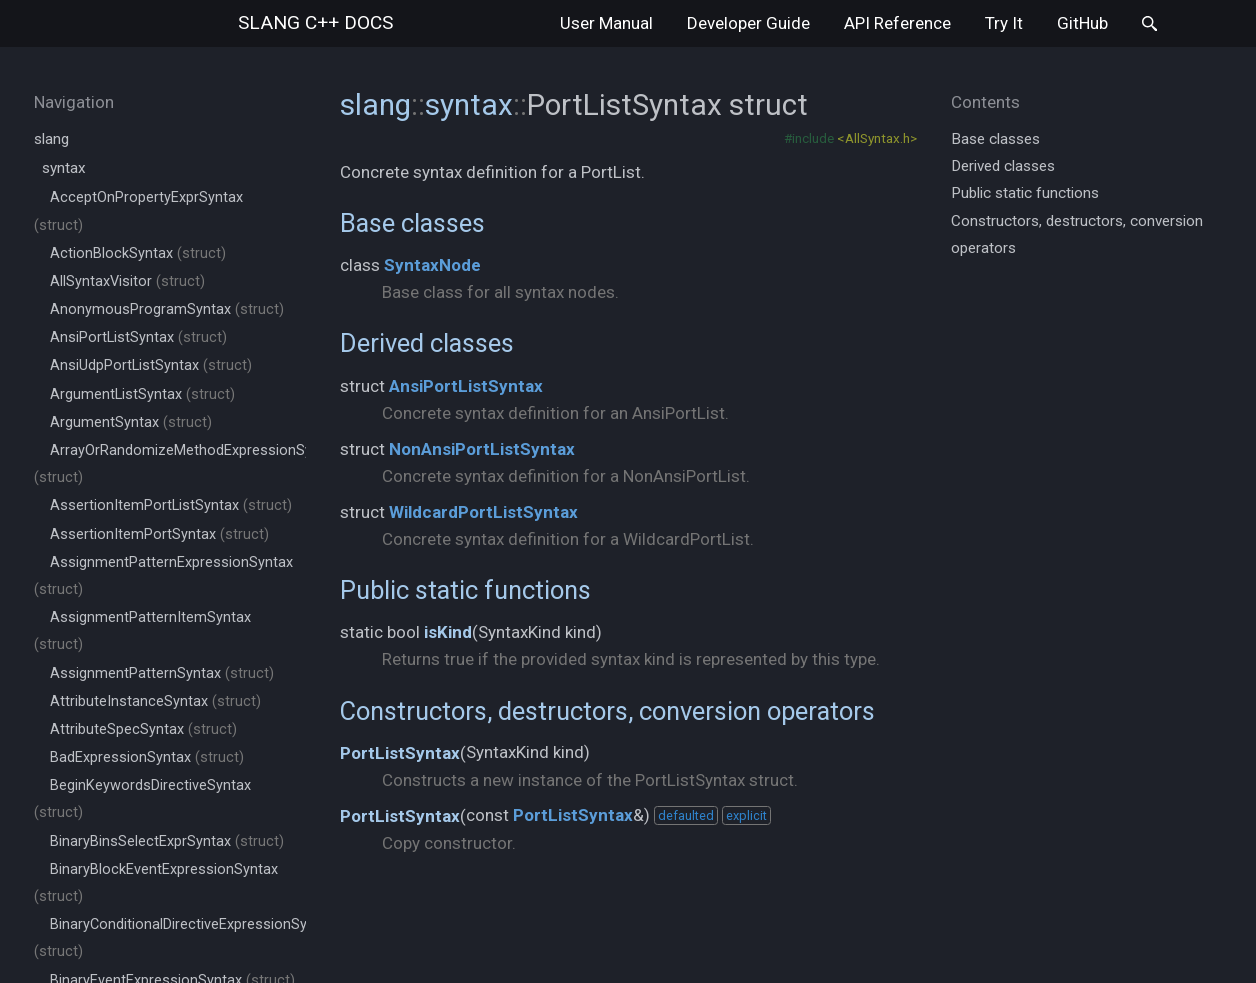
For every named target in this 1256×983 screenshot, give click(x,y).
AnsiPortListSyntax (138, 337)
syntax (64, 168)
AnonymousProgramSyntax (167, 309)
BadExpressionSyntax (147, 757)
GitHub (1082, 23)
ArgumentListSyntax (142, 394)
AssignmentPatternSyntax (162, 673)
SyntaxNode (432, 265)
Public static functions (465, 590)
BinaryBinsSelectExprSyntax (167, 841)
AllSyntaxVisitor (127, 281)
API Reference (897, 23)
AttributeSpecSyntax (143, 729)
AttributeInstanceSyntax (155, 701)
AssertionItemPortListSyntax (171, 505)
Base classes (412, 223)
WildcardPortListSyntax (483, 512)
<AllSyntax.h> (877, 138)
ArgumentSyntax (131, 422)
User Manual (606, 23)
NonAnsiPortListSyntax (482, 449)
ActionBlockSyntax (138, 253)
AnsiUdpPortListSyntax (151, 365)
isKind (448, 632)
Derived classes (427, 343)
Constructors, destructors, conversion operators (607, 711)
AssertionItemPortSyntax (159, 534)
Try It (1004, 23)
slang (315, 22)
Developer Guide (748, 23)
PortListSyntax (400, 753)
